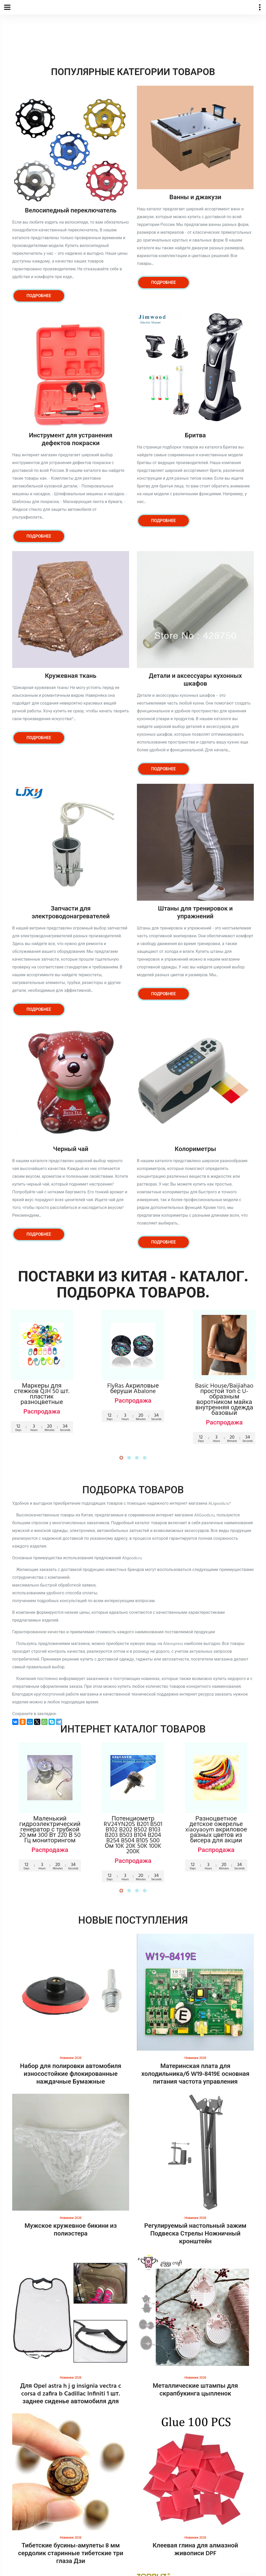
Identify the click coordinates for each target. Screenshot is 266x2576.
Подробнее (38, 296)
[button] (121, 1458)
